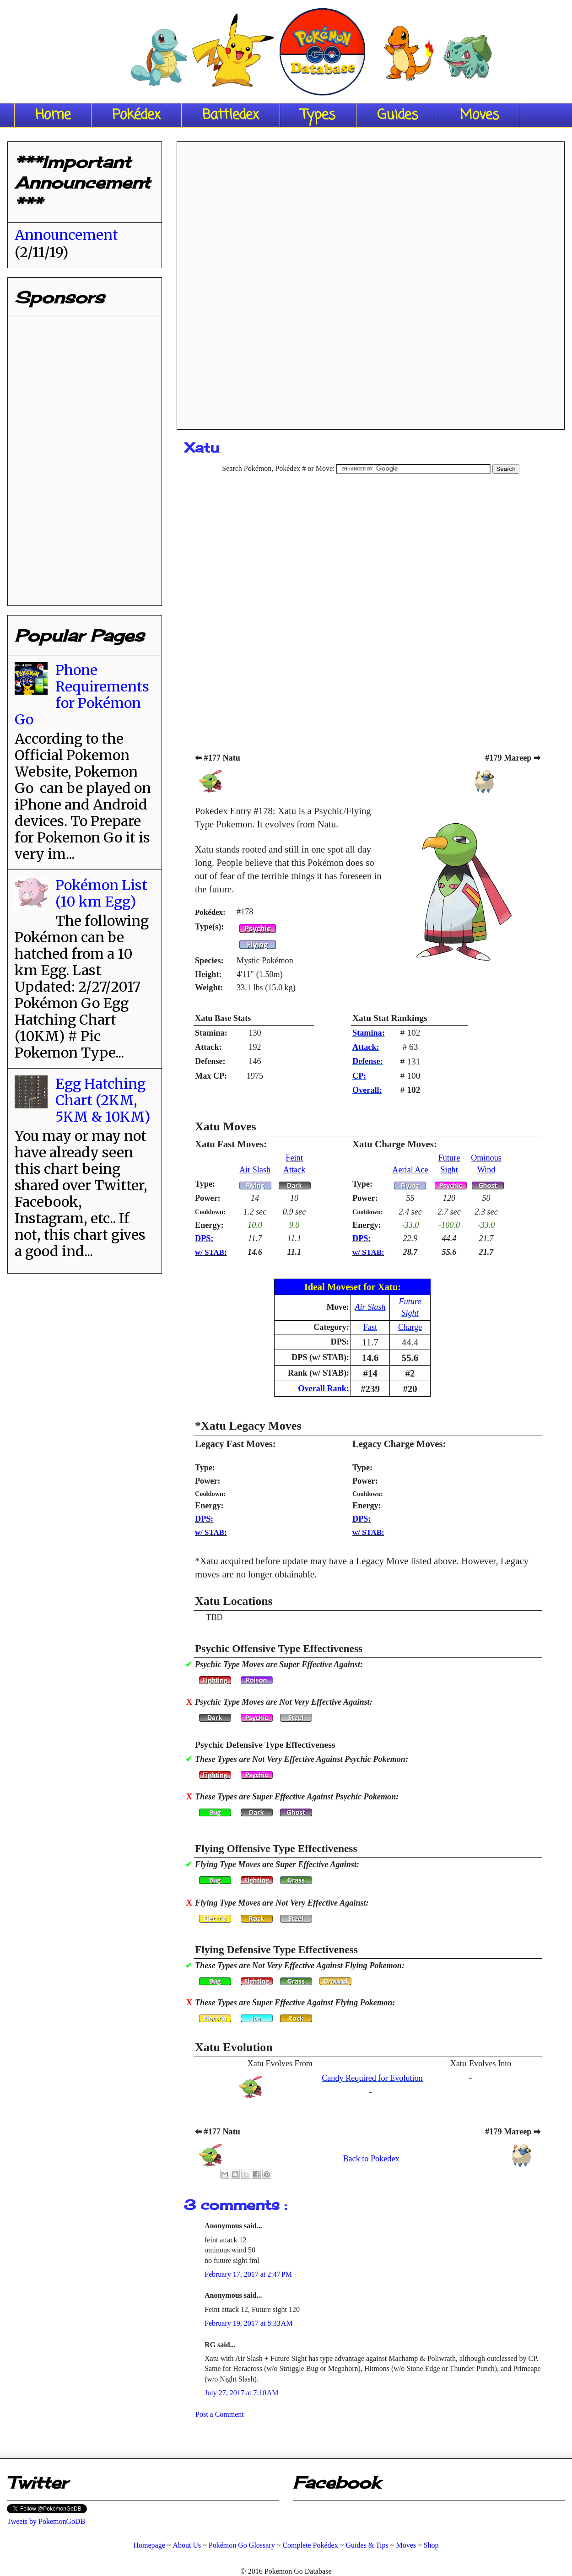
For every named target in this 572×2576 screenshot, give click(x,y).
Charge (410, 1327)
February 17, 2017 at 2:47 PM (248, 2274)
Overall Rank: (323, 1388)
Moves (479, 115)
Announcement (66, 234)
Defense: (367, 1061)
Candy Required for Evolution (372, 2078)
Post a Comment (219, 2414)
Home (52, 115)
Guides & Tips (366, 2545)
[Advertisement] (370, 282)
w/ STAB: (211, 1252)
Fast (370, 1327)
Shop (431, 2545)
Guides (397, 115)
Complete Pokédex (310, 2545)
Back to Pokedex (371, 2158)
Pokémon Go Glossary (242, 2545)
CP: (359, 1075)
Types (318, 115)
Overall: (367, 1090)
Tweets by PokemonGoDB (46, 2521)
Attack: (365, 1047)
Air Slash (254, 1169)
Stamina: (368, 1032)
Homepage (149, 2545)
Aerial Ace (410, 1169)
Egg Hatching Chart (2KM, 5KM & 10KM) (102, 1100)
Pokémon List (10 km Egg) (101, 893)
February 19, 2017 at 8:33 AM (249, 2323)
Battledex (230, 115)
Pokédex (136, 115)
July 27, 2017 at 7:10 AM (242, 2393)
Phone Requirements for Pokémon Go (82, 694)
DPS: (204, 1238)
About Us (187, 2545)
